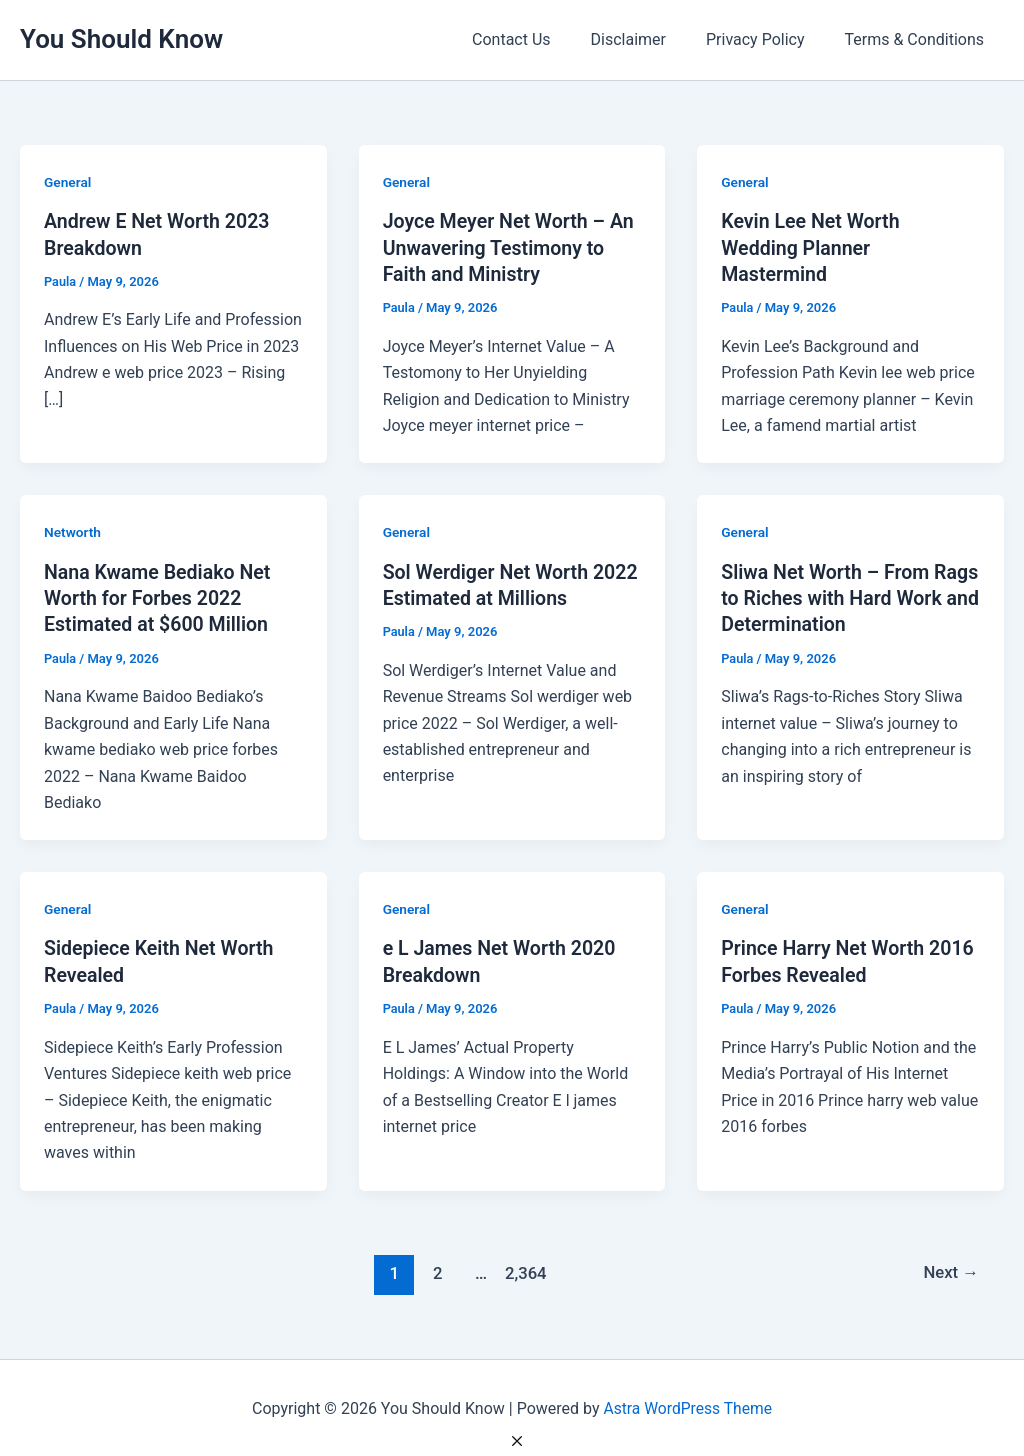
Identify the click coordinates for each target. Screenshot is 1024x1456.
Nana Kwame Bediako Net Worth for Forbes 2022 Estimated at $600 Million (160, 596)
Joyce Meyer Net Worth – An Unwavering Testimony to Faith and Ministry (511, 247)
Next (950, 1269)
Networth (73, 531)
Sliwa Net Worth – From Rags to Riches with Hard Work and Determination (833, 596)
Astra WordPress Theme (687, 1405)
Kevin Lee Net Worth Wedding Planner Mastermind (812, 247)
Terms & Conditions (919, 39)
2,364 (524, 1269)
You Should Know (121, 39)
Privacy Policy (767, 39)
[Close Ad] (517, 1441)
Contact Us (539, 39)
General (68, 182)
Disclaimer (648, 39)
